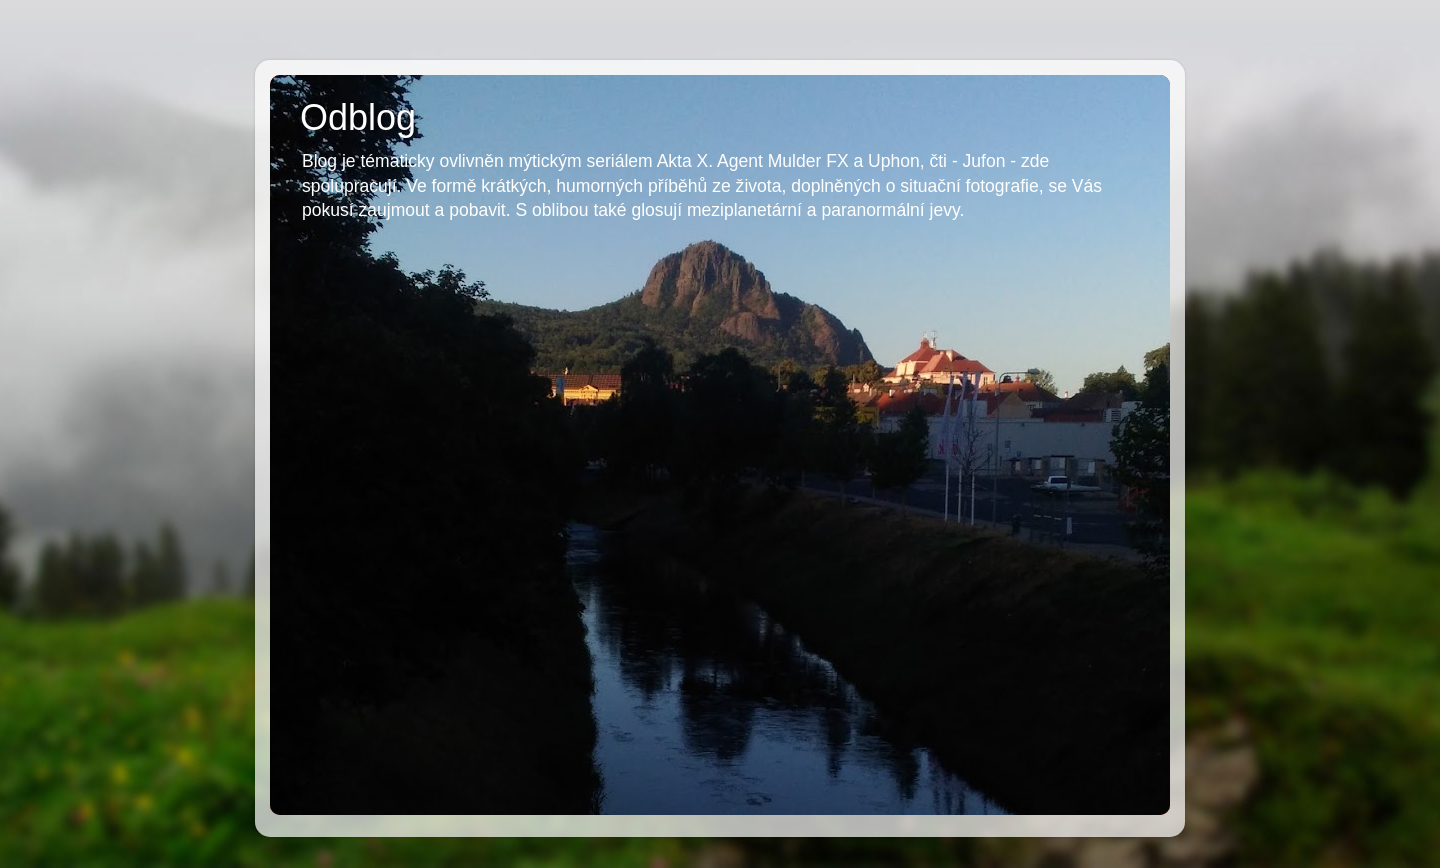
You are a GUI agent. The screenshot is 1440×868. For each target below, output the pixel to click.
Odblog (358, 117)
